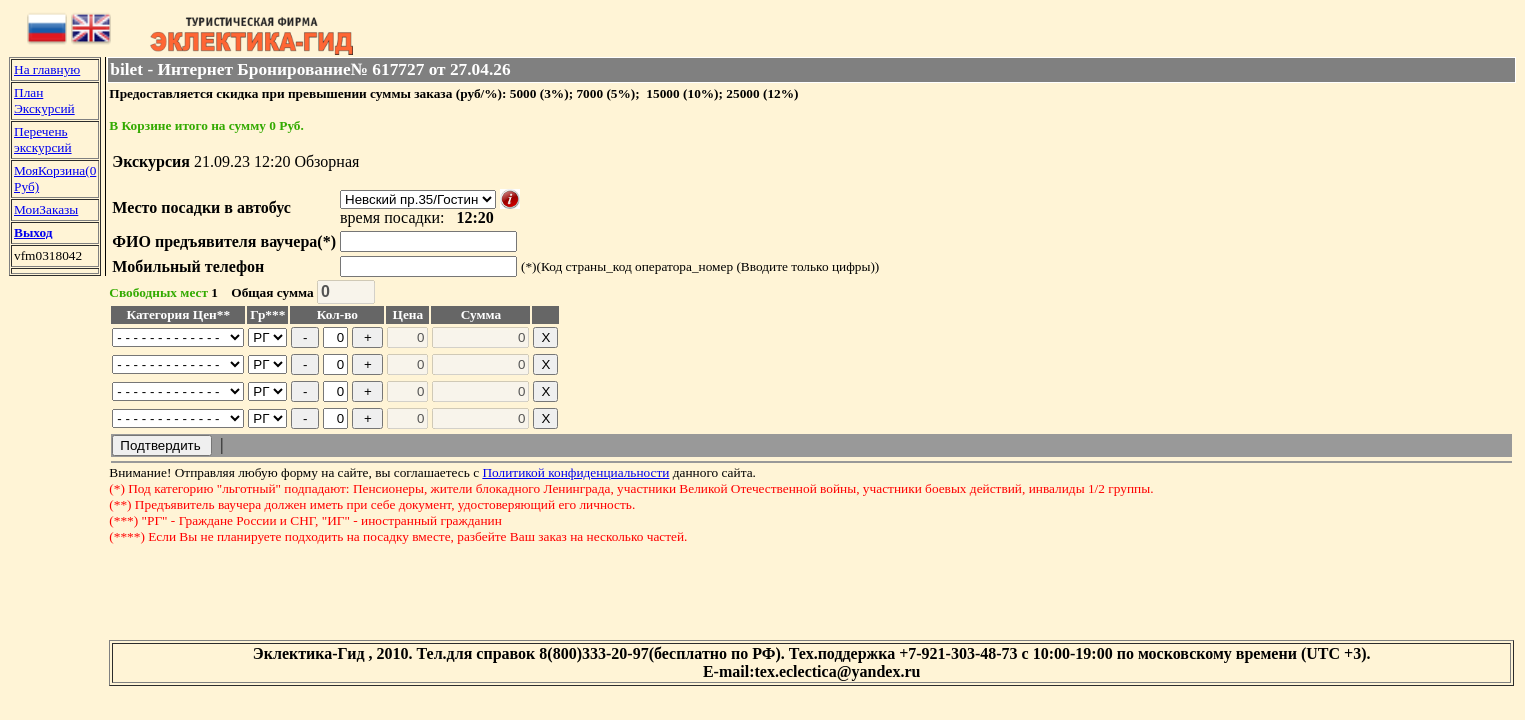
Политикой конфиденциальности (575, 472)
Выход (33, 232)
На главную (47, 69)
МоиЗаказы (46, 209)
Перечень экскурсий (43, 139)
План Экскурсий (44, 100)
